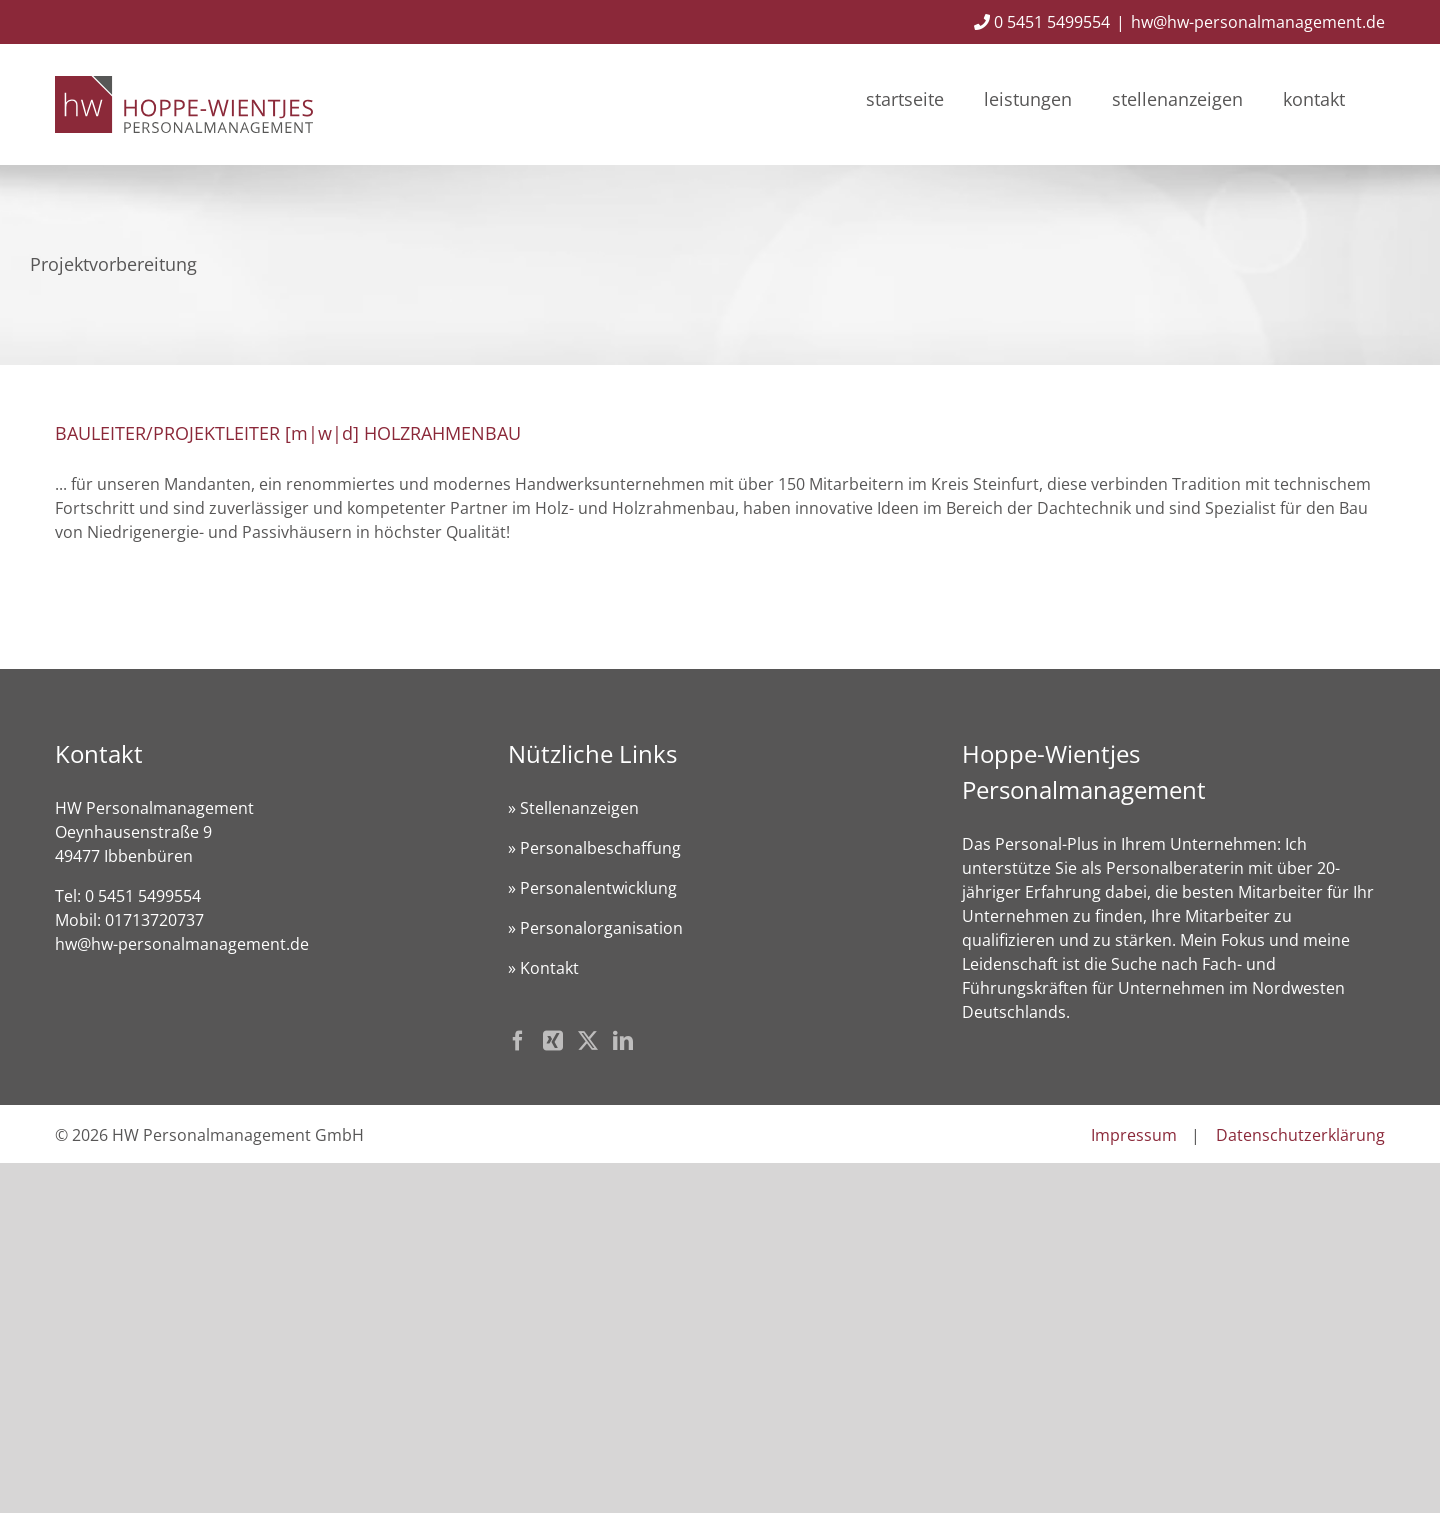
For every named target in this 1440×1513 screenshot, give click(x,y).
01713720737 (154, 920)
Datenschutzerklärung (1300, 1135)
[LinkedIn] (623, 1041)
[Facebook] (518, 1041)
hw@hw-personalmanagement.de (1258, 22)
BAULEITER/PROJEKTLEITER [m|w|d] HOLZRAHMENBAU (288, 433)
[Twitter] (588, 1041)
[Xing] (553, 1041)
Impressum (1134, 1135)
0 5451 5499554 (1042, 22)
